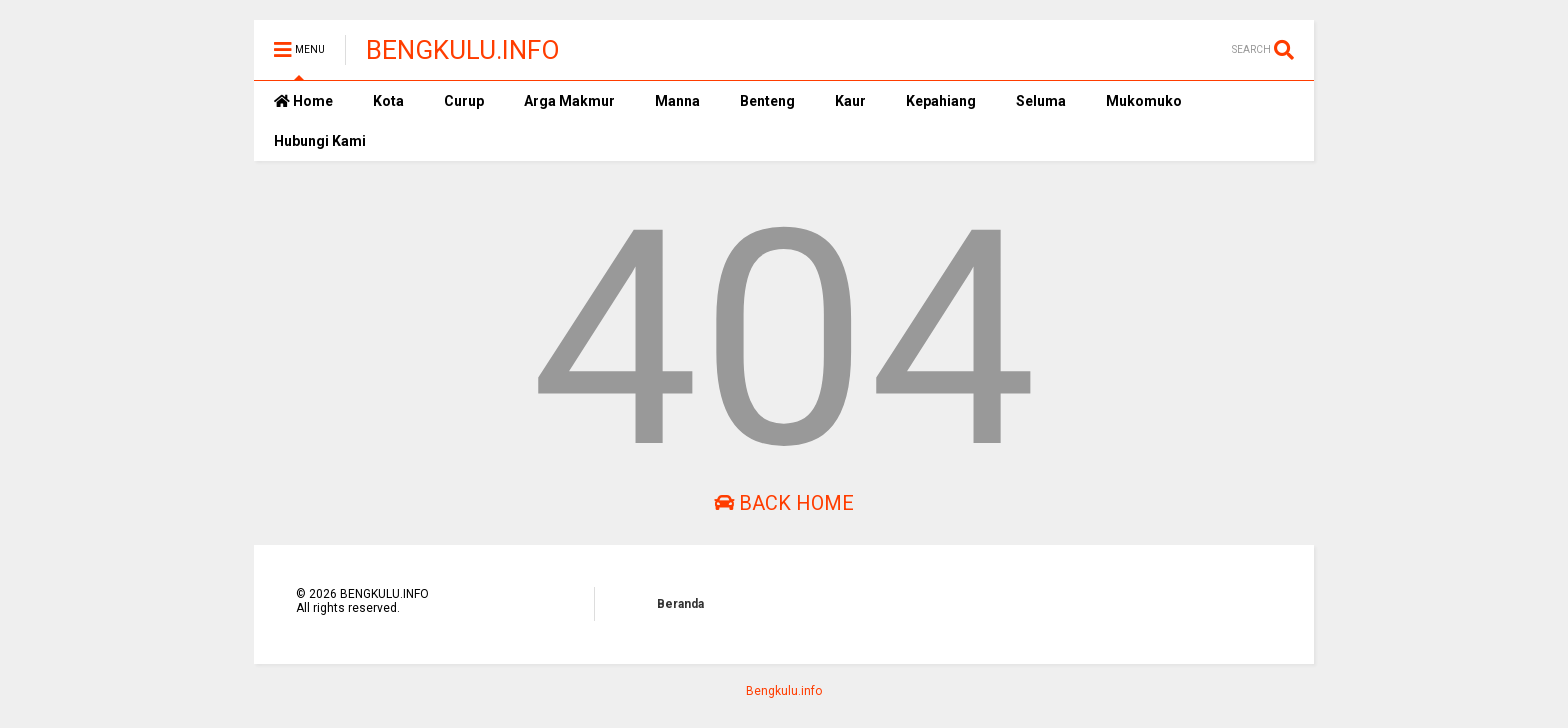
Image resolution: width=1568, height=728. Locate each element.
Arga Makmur (569, 101)
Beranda (680, 604)
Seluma (1041, 101)
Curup (464, 101)
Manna (677, 101)
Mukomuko (1144, 101)
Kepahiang (941, 101)
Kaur (850, 101)
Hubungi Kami (320, 141)
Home (303, 101)
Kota (388, 101)
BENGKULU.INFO (463, 50)
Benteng (767, 101)
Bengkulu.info (784, 691)
